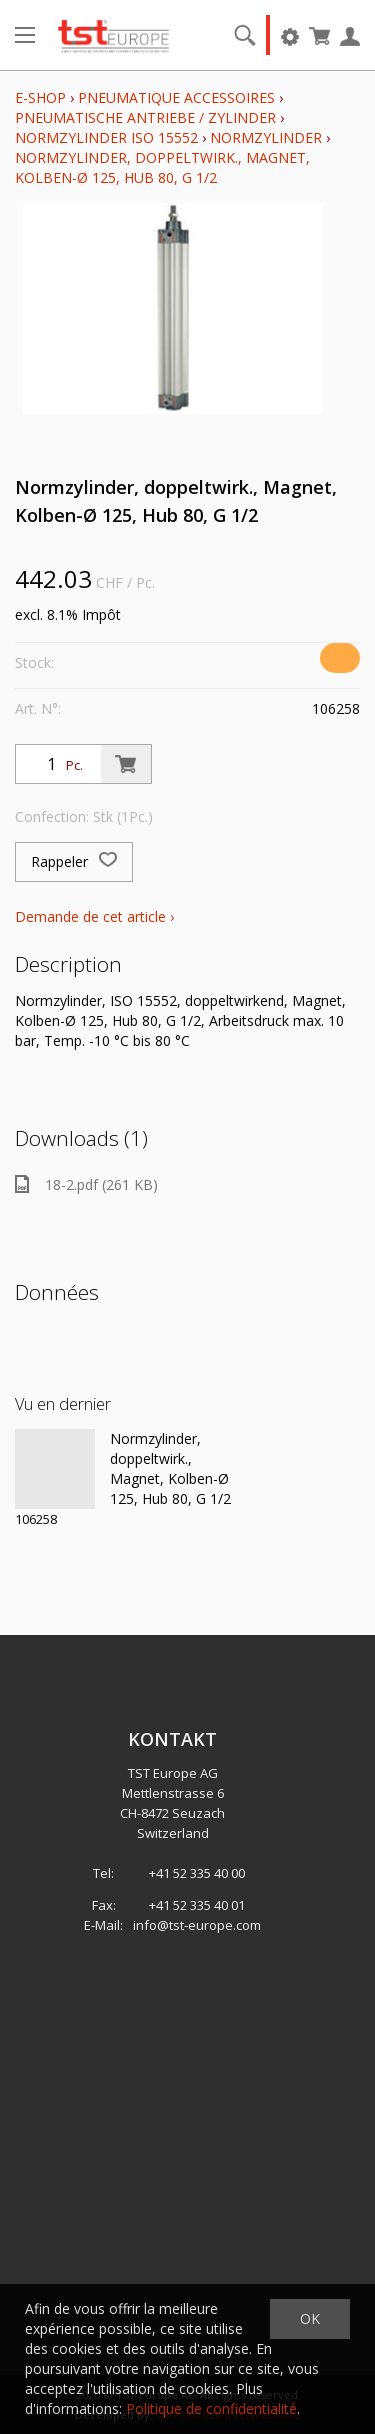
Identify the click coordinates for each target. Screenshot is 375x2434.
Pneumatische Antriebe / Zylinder (145, 117)
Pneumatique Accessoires (176, 97)
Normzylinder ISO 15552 (106, 137)
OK (310, 2318)
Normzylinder (266, 137)
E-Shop (40, 97)
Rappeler (74, 862)
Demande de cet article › (94, 916)
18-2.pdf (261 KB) (86, 1184)
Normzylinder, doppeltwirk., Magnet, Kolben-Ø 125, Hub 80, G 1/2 (162, 167)
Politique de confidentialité (211, 2408)
